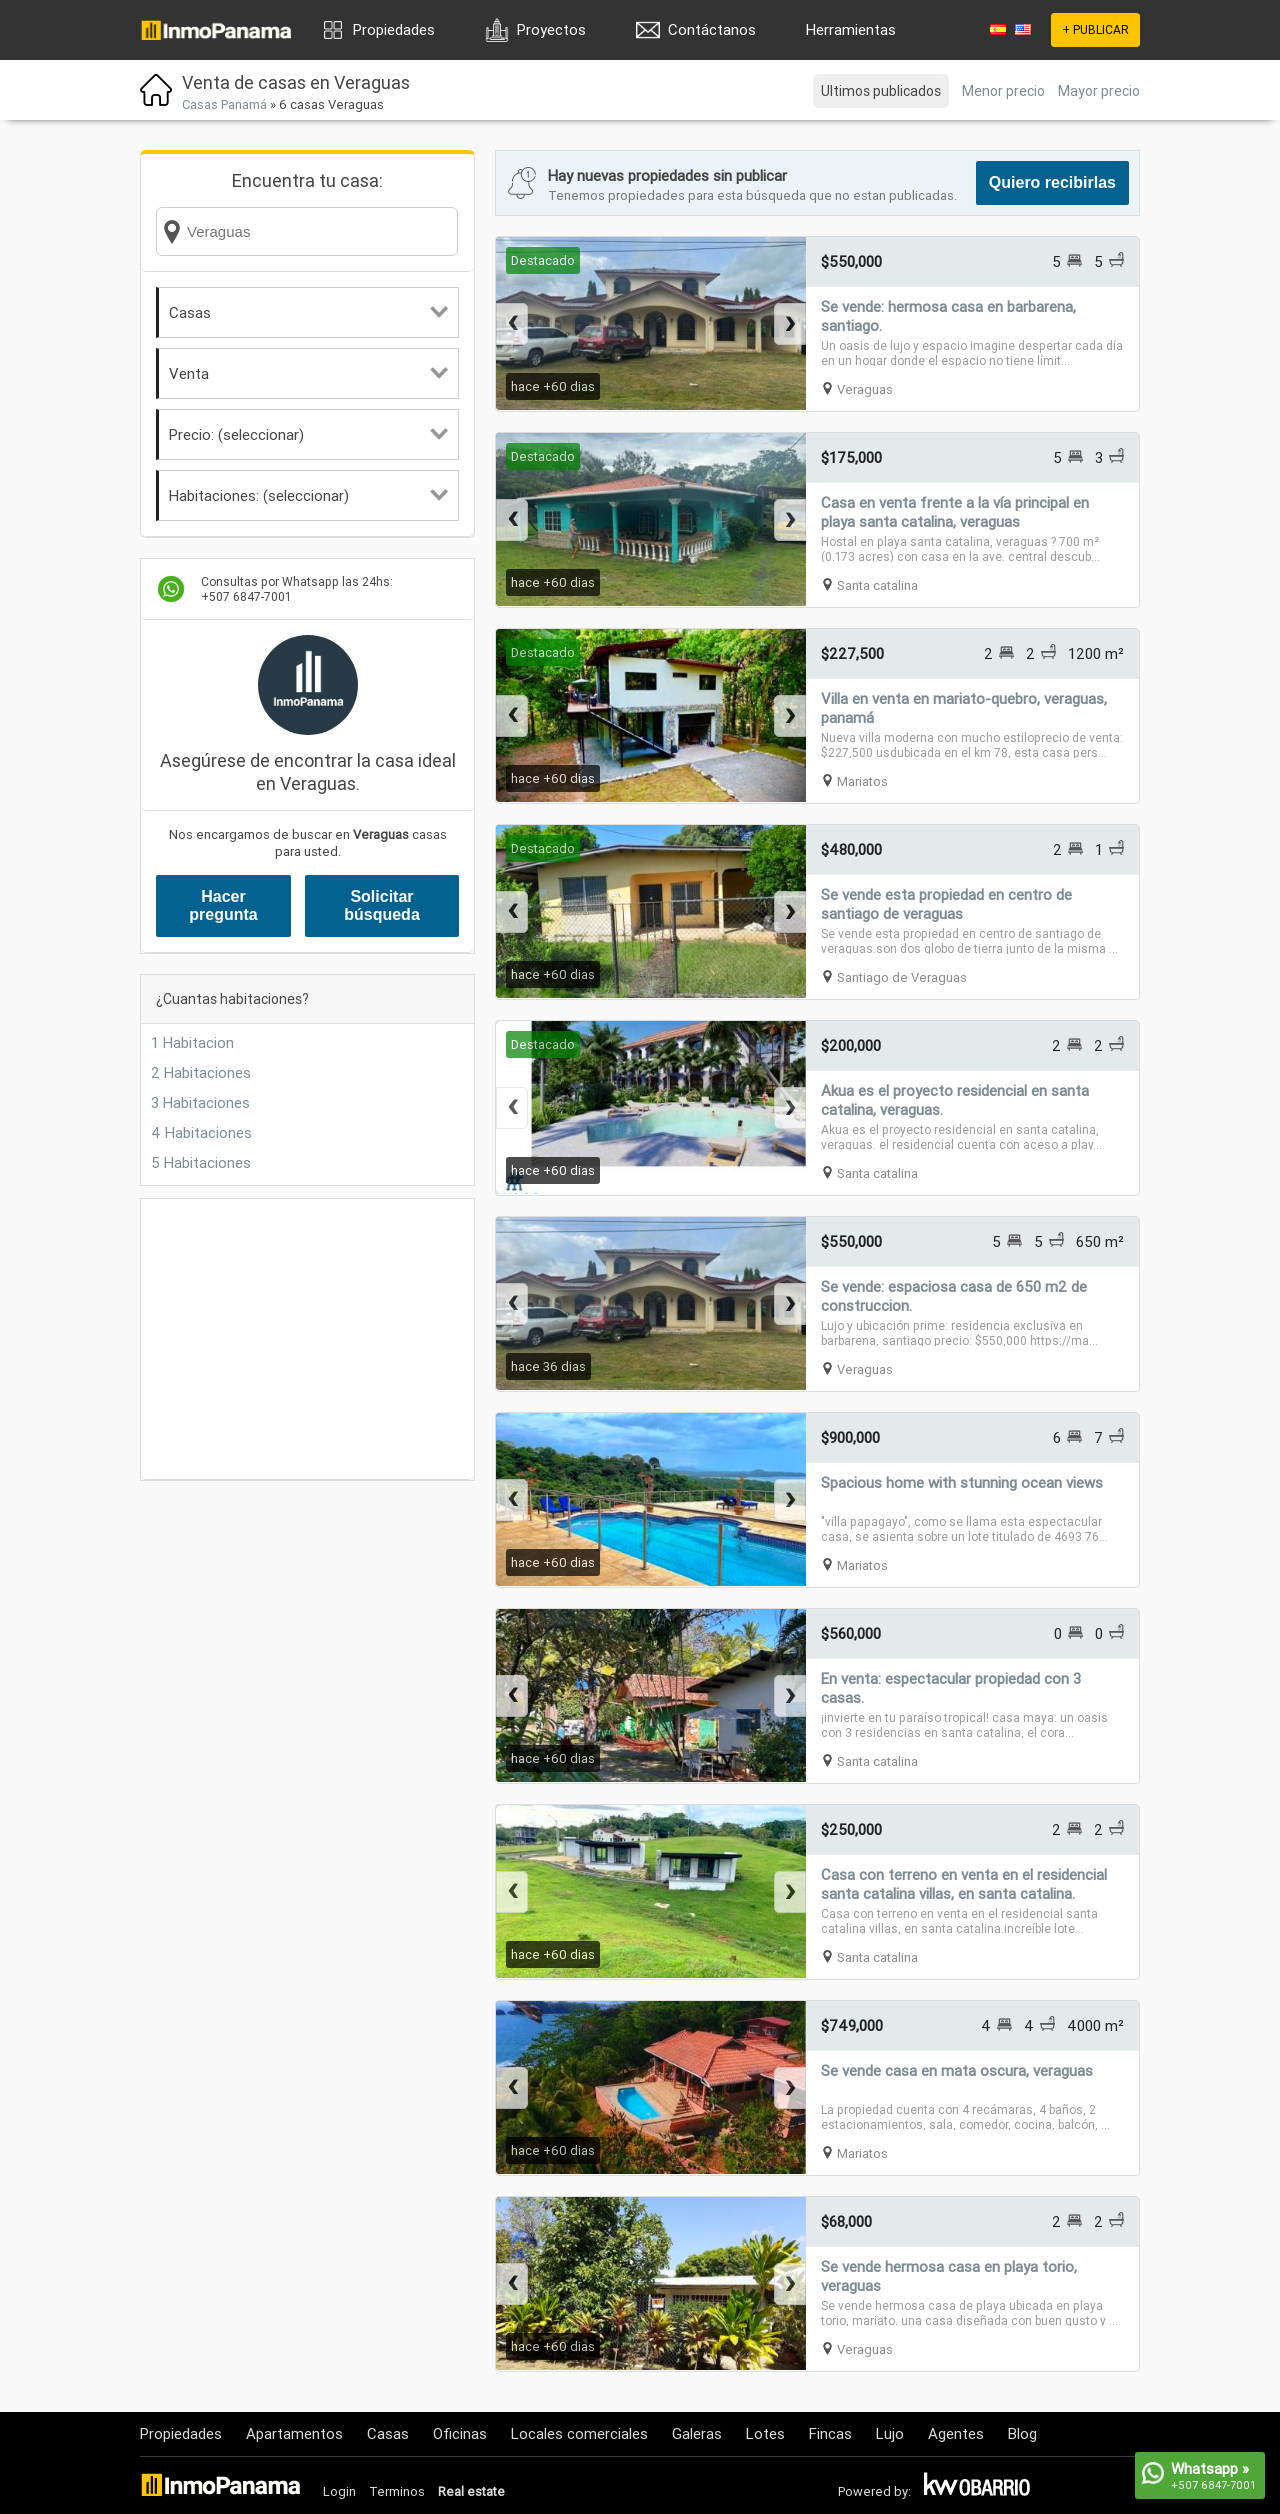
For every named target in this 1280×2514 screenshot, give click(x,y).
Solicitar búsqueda (382, 905)
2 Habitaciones (201, 1072)
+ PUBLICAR (1095, 29)
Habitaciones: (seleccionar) (308, 495)
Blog (1022, 2433)
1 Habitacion (192, 1042)
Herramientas (851, 29)
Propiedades (394, 29)
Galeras (697, 2433)
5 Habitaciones (201, 1162)
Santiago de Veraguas (902, 977)
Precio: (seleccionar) (308, 434)
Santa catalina (877, 585)
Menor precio (1003, 91)
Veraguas (865, 389)
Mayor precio (1099, 91)
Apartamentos (294, 2433)
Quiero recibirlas (1052, 182)
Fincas (830, 2433)
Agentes (956, 2433)
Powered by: (874, 2491)
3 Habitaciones (200, 1102)
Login (339, 2491)
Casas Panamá (224, 104)
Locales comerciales (579, 2433)
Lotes (765, 2433)
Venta (308, 373)
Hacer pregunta (223, 905)
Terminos (397, 2491)
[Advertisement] (307, 1339)
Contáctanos (712, 29)
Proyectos (551, 29)
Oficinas (460, 2433)
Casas (308, 312)
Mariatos (862, 781)
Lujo (890, 2433)
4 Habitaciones (201, 1132)
